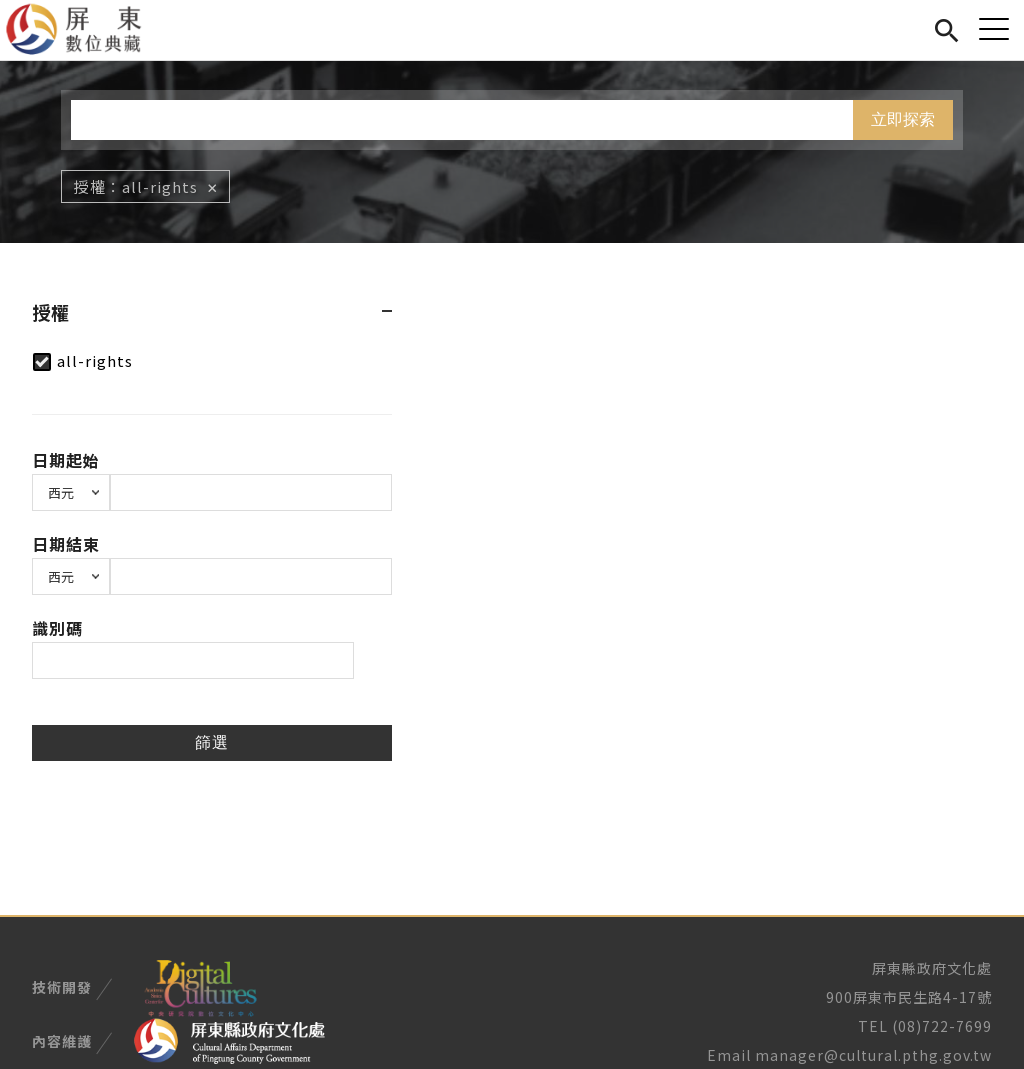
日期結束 (66, 544)
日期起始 (66, 460)
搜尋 (946, 27)
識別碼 (57, 628)
